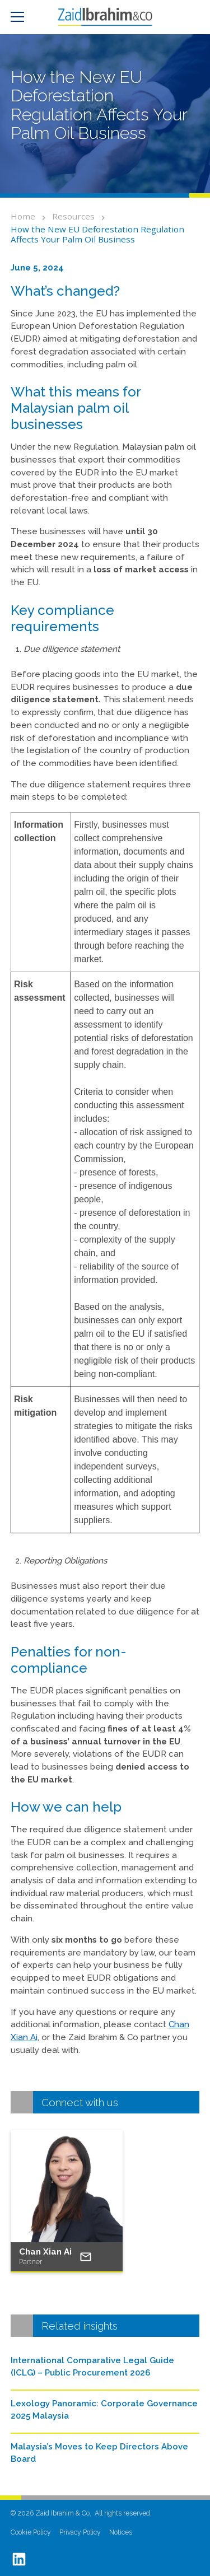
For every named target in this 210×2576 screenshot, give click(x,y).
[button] (22, 16)
